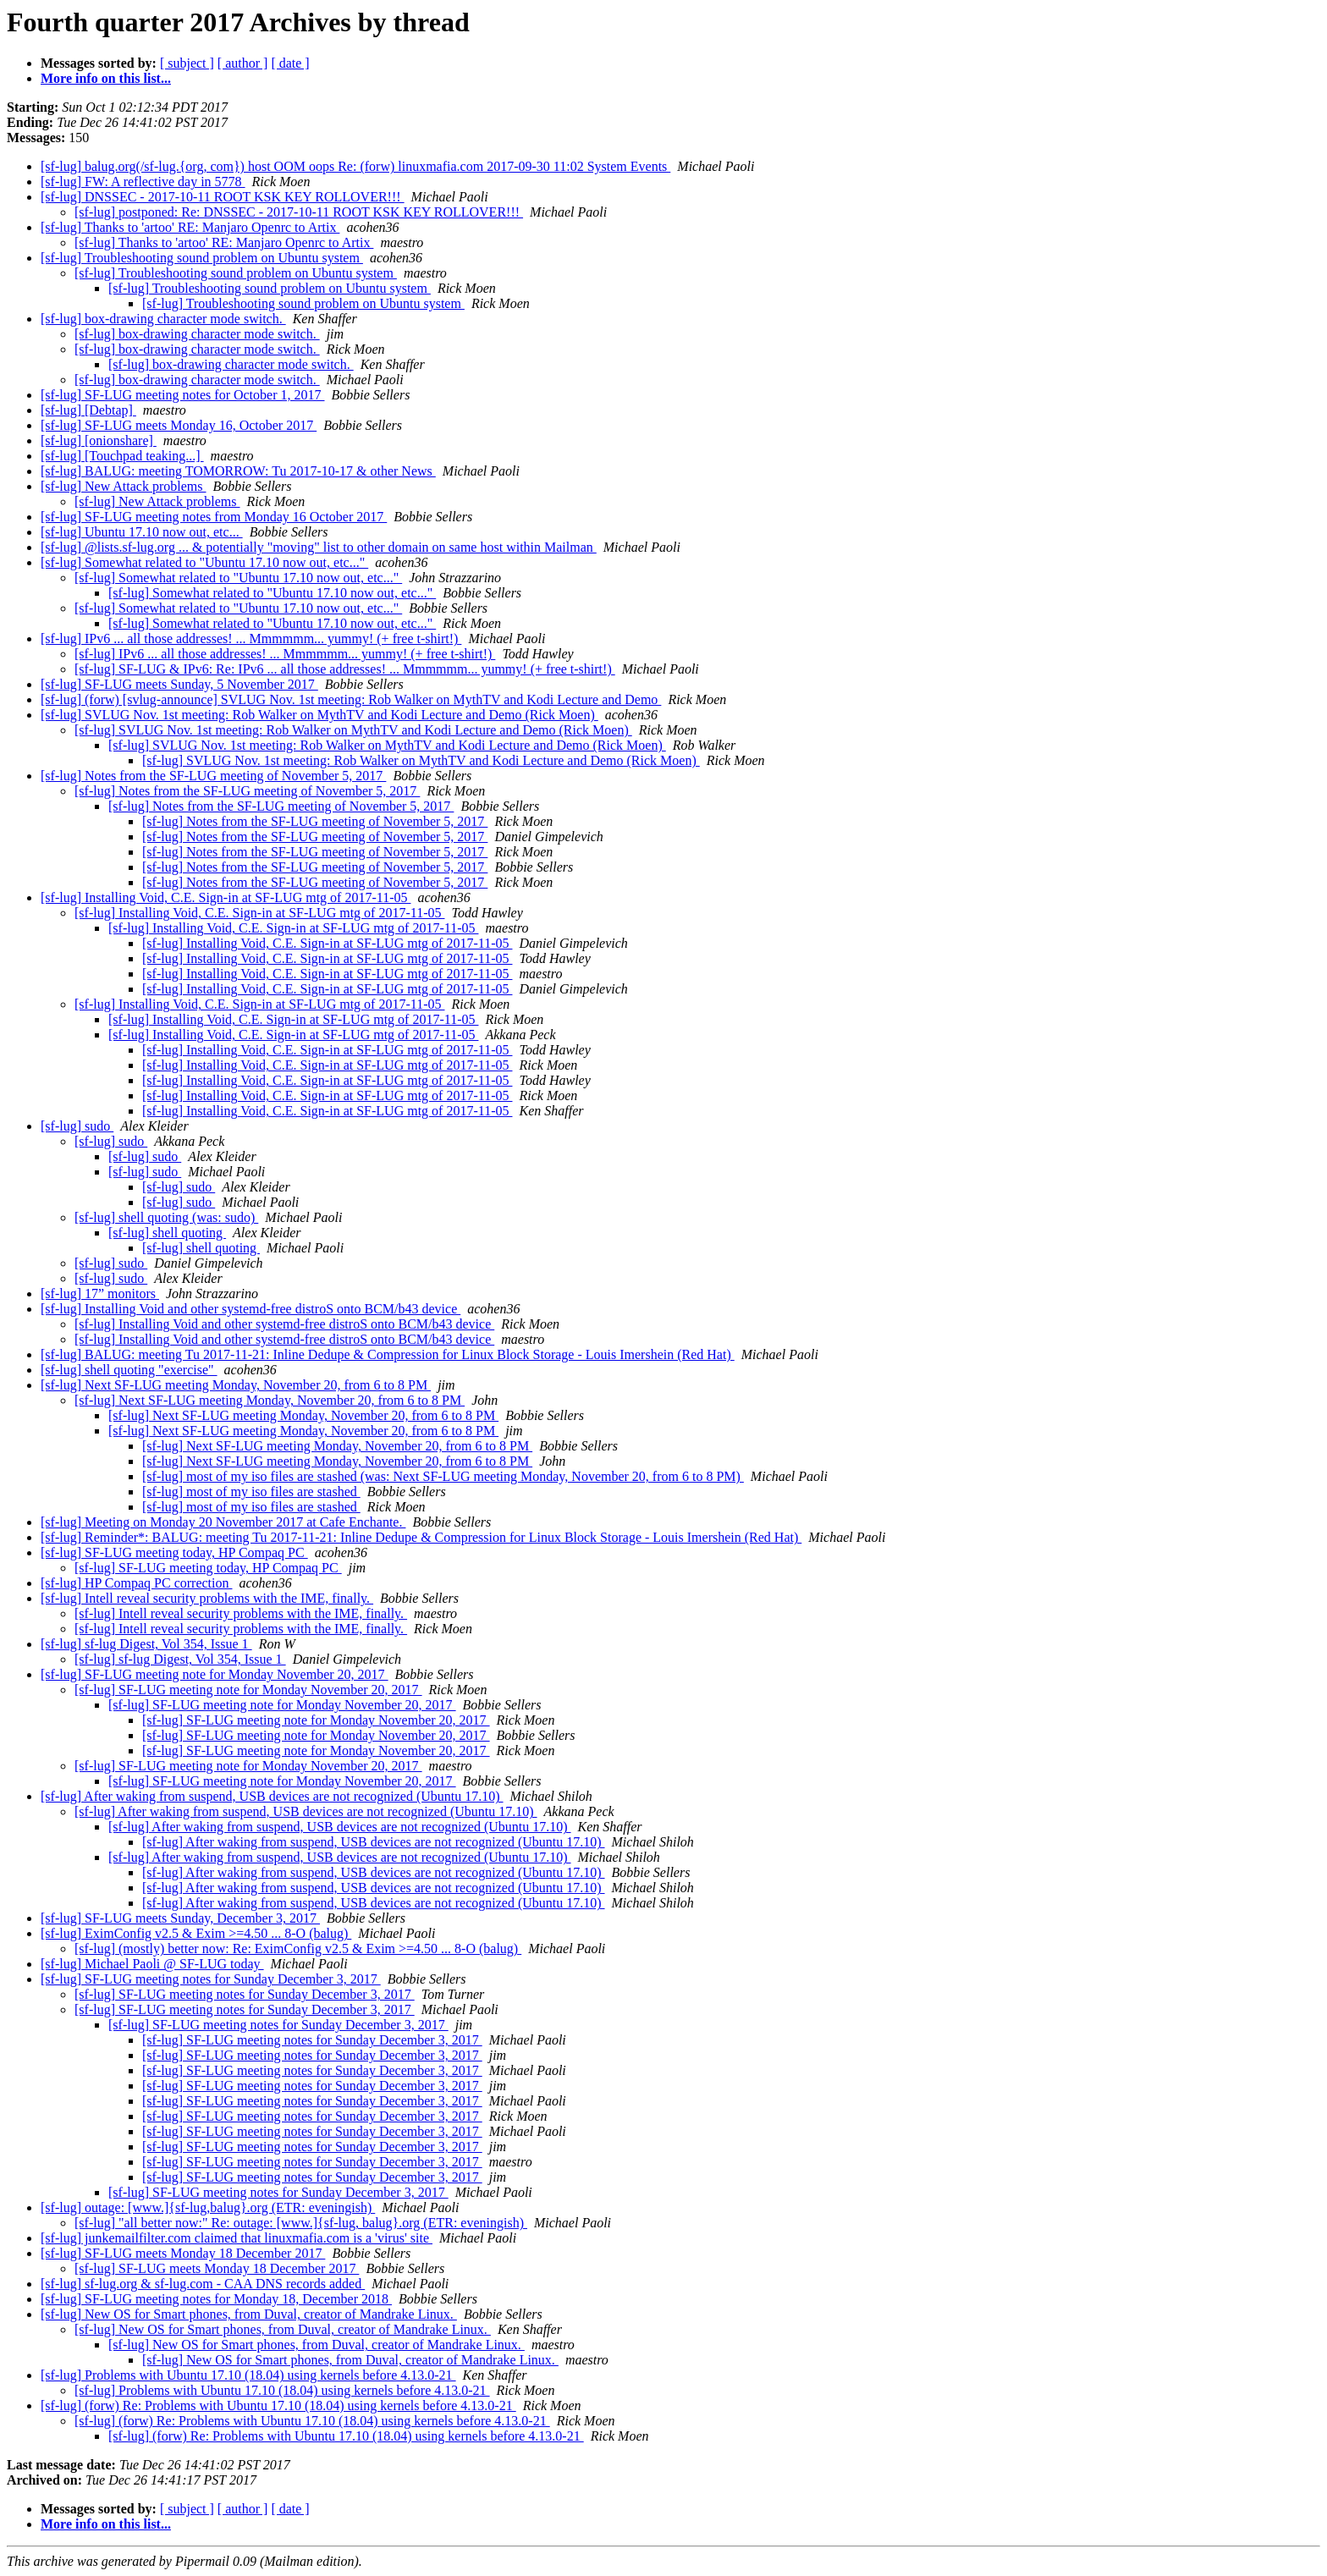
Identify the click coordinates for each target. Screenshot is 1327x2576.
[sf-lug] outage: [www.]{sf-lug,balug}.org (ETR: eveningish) (208, 2207)
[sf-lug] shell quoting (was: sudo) (166, 1217)
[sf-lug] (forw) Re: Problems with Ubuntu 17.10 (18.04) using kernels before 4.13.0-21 (278, 2405)
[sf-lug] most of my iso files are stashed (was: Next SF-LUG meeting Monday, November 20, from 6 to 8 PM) (443, 1476)
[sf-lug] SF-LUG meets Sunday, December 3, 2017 (180, 1918)
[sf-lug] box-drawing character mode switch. (163, 318)
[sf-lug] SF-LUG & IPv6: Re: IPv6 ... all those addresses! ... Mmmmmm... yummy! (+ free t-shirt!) (344, 669)
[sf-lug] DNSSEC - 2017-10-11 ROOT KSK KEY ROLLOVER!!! (223, 197)
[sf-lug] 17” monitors (100, 1293)
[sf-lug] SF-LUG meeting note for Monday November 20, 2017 (214, 1674)
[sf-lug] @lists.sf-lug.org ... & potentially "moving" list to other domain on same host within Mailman (319, 547)
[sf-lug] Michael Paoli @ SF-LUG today (152, 1964)
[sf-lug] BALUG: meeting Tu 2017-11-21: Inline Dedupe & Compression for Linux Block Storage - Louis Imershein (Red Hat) (388, 1354)
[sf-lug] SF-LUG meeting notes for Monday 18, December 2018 (216, 2299)
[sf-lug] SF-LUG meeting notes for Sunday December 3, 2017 (211, 1979)
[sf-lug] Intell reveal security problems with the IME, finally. (207, 1598)
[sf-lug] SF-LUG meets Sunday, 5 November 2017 (179, 684)
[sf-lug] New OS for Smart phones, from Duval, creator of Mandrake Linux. (249, 2314)
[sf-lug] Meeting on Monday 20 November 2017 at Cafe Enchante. (223, 1522)
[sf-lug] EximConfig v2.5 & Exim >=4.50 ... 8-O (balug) (196, 1933)
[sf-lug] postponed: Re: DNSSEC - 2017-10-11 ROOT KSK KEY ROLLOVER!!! (298, 212)
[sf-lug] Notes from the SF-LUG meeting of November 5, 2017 (213, 775)
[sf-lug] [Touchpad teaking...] (122, 456)
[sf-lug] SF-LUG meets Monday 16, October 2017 (179, 425)
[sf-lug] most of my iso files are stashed (251, 1491)
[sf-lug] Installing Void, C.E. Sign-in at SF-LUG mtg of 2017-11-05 (225, 897)
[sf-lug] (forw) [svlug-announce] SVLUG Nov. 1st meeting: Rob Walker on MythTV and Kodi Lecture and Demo (351, 699)
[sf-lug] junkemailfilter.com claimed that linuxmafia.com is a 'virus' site (236, 2238)
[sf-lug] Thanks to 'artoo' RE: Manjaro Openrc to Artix (190, 227)
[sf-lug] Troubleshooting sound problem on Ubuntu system (202, 257)
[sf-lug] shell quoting (167, 1232)
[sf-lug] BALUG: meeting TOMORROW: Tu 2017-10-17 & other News (238, 471)
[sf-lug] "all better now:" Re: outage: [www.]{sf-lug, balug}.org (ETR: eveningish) (300, 2222)
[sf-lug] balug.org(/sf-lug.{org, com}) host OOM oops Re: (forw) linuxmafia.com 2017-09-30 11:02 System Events (355, 166)
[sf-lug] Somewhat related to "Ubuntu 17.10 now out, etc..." (204, 562)
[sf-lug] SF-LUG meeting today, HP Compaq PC (174, 1552)
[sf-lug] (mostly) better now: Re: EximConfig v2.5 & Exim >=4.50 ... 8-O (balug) (297, 1948)
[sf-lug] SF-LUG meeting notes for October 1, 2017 (183, 395)
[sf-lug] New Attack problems (123, 486)
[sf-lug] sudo (77, 1126)
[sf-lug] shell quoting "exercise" (129, 1369)
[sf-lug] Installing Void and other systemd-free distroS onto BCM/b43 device (250, 1309)
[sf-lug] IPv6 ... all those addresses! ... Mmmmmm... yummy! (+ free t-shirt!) (251, 638)
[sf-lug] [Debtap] (88, 410)
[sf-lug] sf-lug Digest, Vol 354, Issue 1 (146, 1644)
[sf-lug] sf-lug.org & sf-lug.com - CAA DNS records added (203, 2283)
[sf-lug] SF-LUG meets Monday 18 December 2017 (183, 2253)
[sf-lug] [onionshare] (99, 440)
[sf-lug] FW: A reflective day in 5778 (143, 181)
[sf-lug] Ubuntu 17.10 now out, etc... (142, 532)
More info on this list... (106, 78)
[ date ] (290, 63)
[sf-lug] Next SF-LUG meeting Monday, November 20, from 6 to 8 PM (236, 1385)
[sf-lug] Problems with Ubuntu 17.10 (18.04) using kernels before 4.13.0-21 (248, 2375)
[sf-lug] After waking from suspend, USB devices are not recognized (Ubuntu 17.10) (272, 1796)
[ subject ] (187, 63)
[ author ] (242, 63)
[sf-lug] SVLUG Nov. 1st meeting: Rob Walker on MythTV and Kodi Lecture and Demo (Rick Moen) (319, 714)
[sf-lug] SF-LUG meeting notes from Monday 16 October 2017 (214, 516)
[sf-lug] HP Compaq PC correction (136, 1583)
